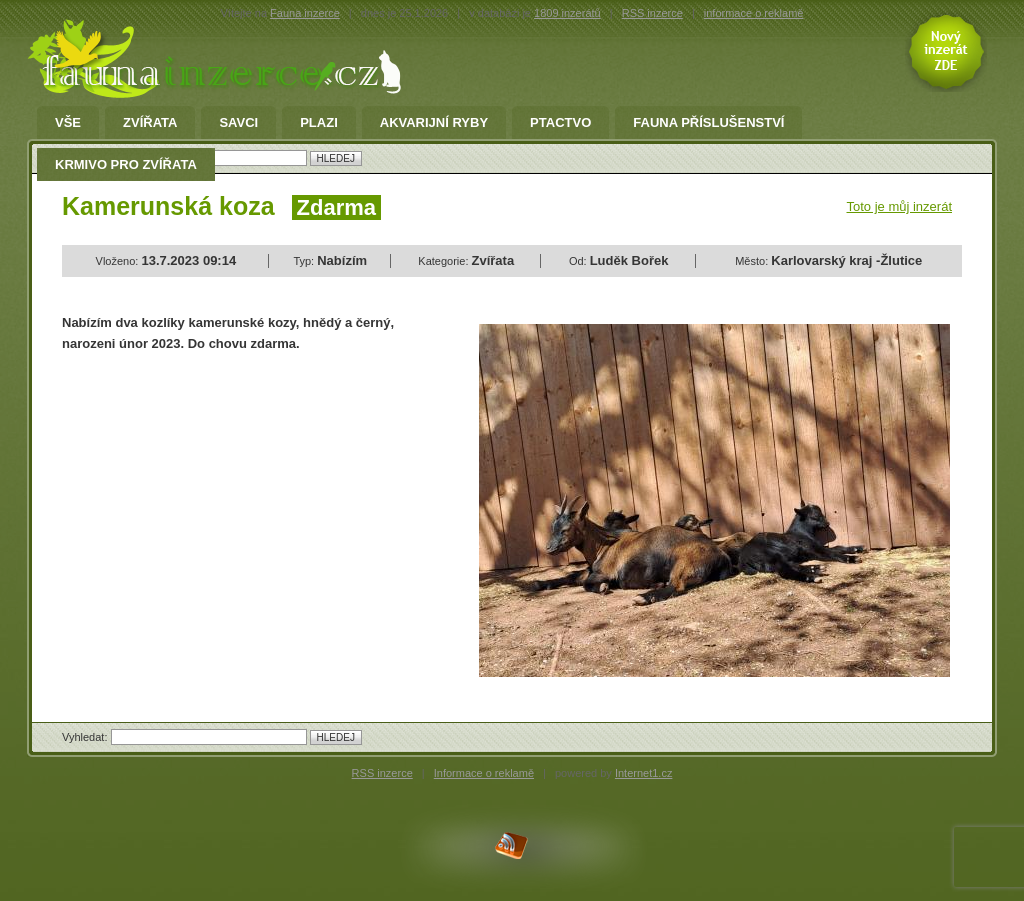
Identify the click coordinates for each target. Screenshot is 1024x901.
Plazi (319, 123)
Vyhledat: (86, 737)
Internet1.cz (643, 773)
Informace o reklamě (484, 773)
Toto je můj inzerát (900, 206)
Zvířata (150, 123)
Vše (68, 123)
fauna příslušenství (708, 123)
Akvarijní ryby (434, 123)
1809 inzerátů (567, 13)
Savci (238, 123)
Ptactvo (560, 123)
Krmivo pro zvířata (126, 165)
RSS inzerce (652, 13)
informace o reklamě (754, 13)
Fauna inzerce (305, 13)
